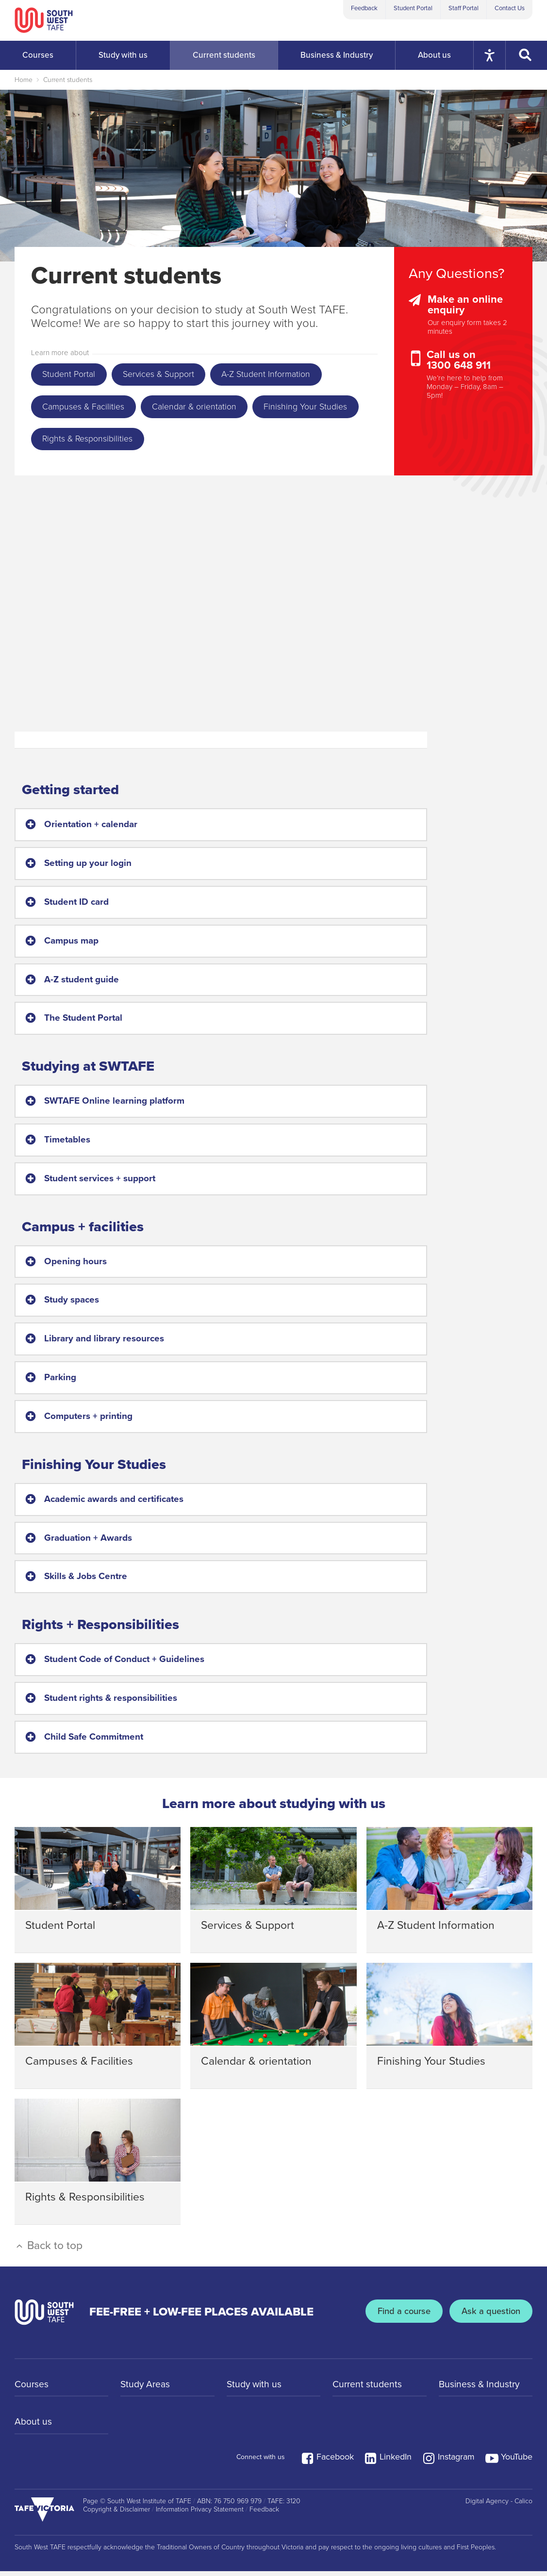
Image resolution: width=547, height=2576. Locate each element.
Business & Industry (480, 2390)
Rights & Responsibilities (208, 443)
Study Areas (146, 2390)
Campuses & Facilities (87, 409)
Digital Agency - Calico (498, 2506)
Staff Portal (463, 8)
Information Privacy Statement (200, 2514)
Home (24, 80)
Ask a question (489, 2317)
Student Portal (413, 8)
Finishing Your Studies (87, 443)
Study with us (255, 2390)
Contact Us (510, 8)
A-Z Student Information (280, 375)
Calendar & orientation (204, 409)
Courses (32, 2390)
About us (33, 2428)
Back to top (49, 2250)
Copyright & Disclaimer (116, 2514)
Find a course (400, 2317)
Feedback (364, 8)
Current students (67, 80)
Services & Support (166, 375)
